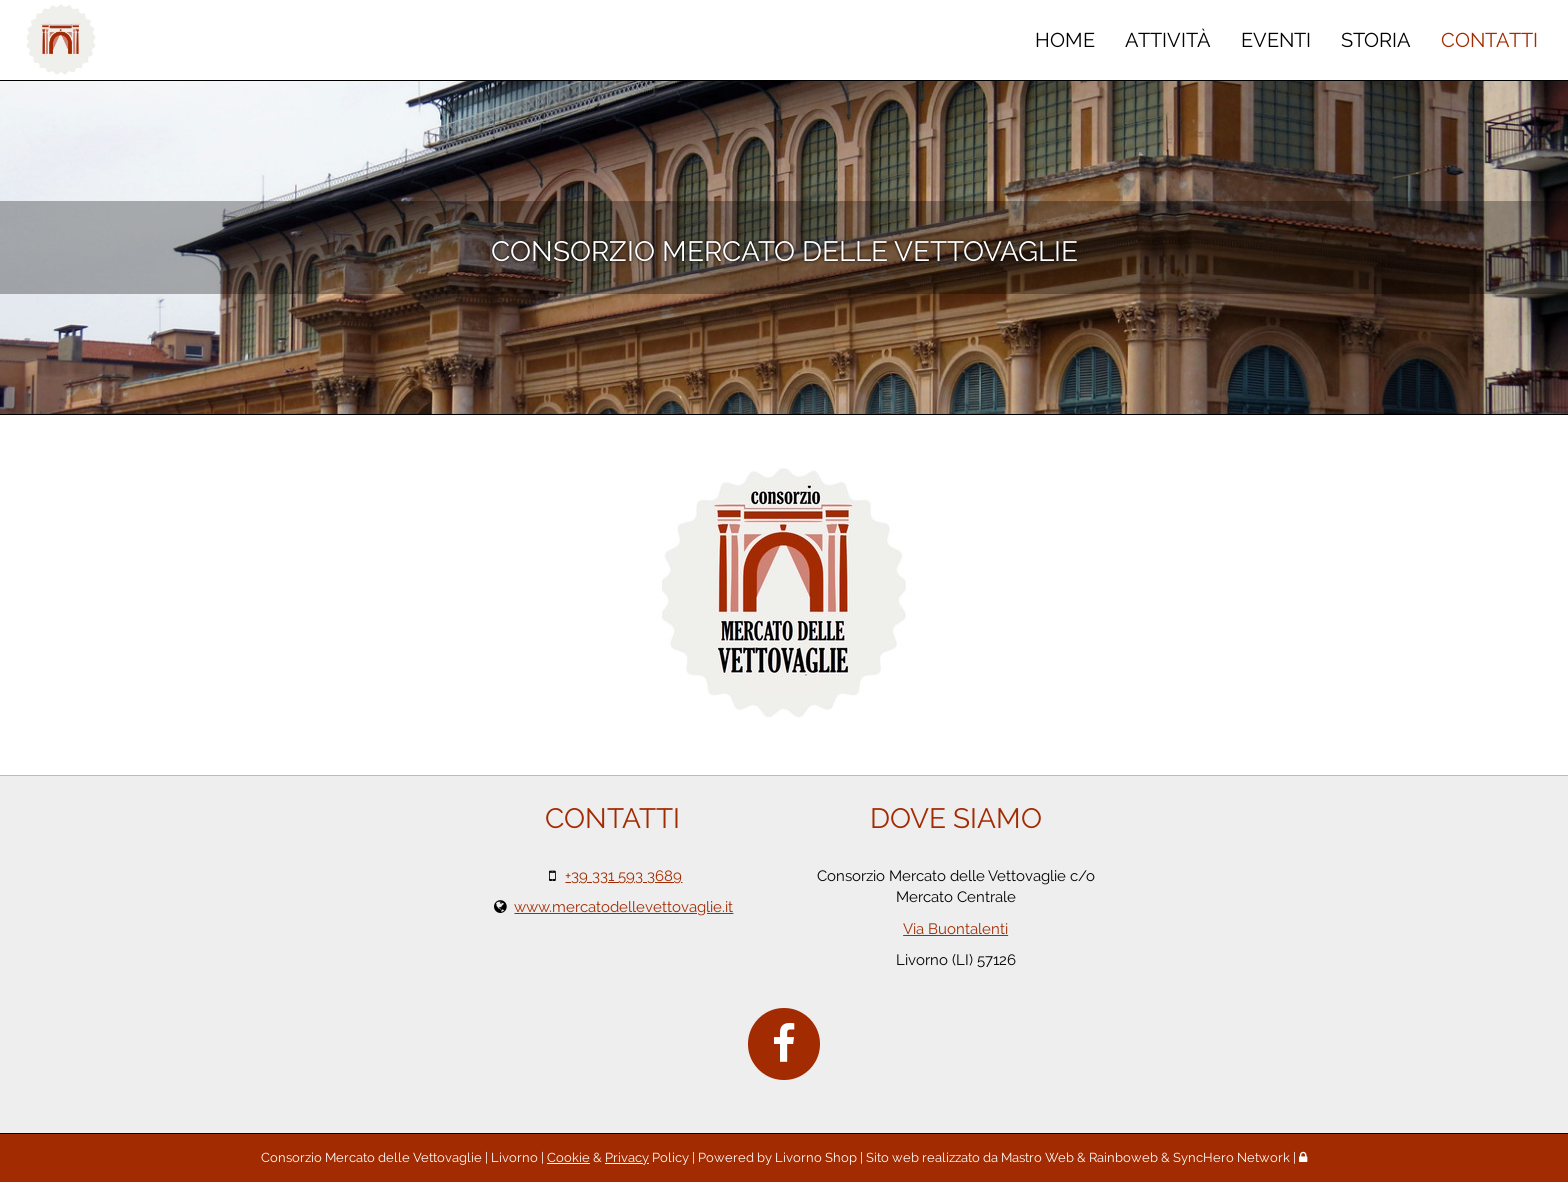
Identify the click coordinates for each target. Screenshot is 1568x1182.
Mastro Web (1037, 1157)
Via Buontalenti (955, 929)
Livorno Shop (816, 1157)
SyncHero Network (1231, 1157)
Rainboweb (1123, 1157)
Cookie (568, 1157)
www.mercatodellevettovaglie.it (623, 907)
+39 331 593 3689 (623, 876)
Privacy (627, 1157)
